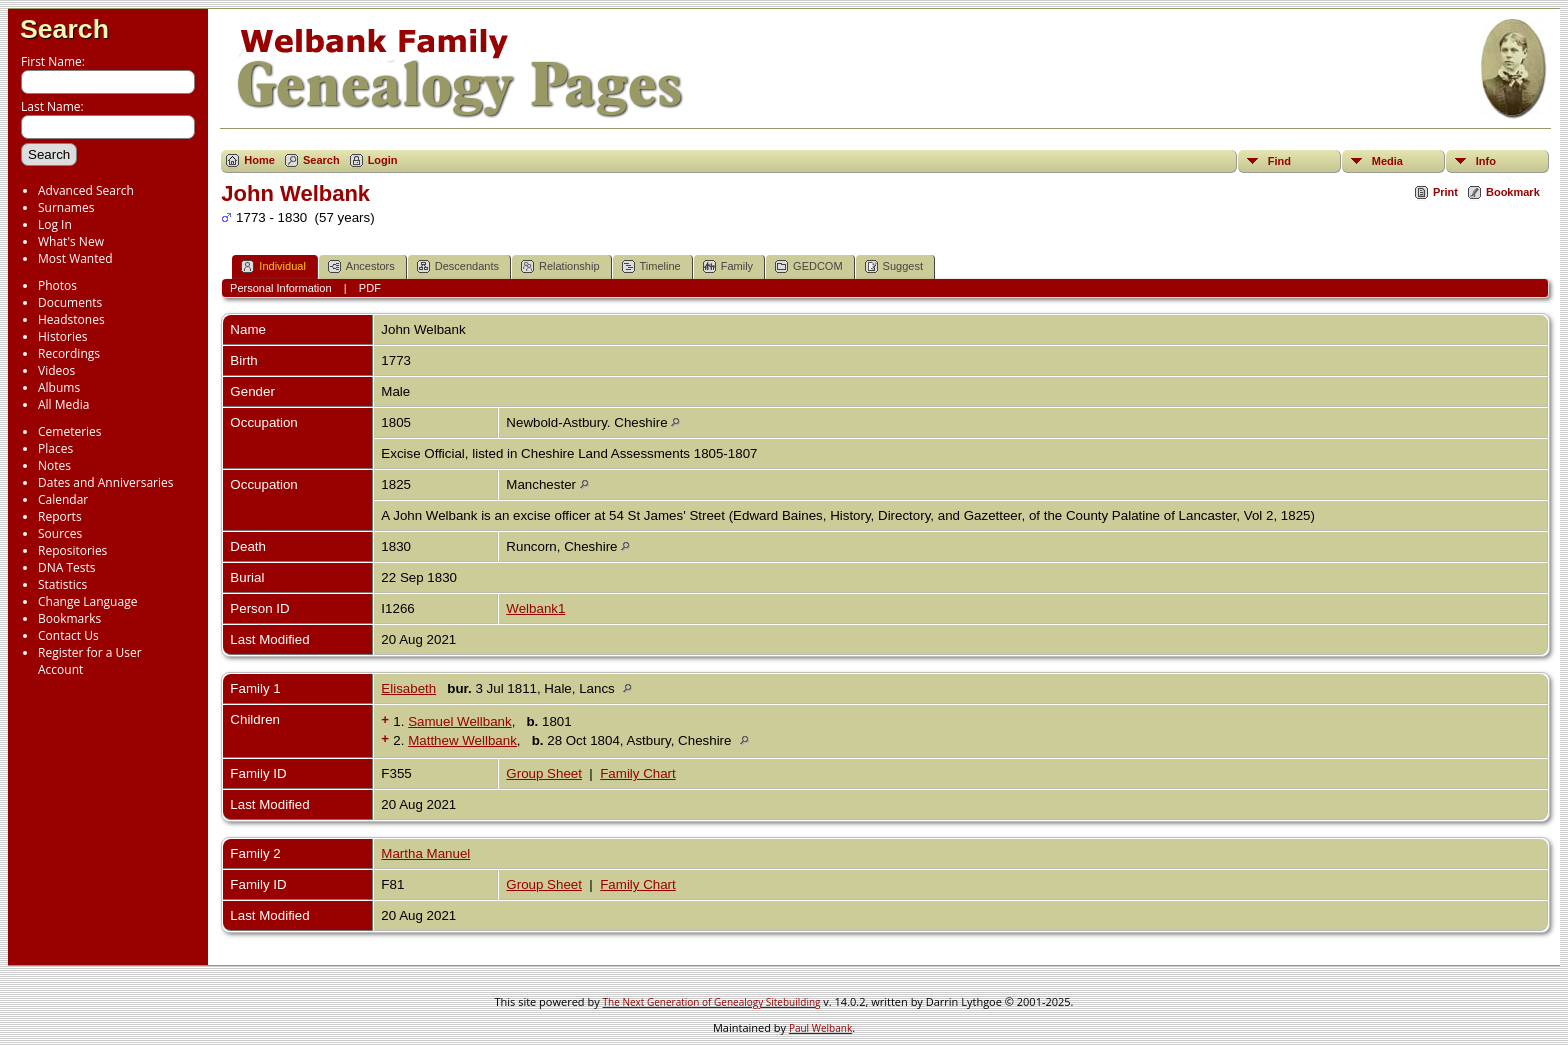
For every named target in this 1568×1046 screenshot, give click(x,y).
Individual (273, 266)
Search (64, 29)
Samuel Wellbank (459, 721)
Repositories (72, 550)
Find (1279, 161)
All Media (63, 404)
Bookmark (1513, 192)
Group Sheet (544, 773)
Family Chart (638, 773)
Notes (54, 465)
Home (259, 160)
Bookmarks (69, 618)
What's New (71, 241)
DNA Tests (67, 567)
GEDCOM (809, 266)
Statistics (62, 584)
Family (728, 266)
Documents (70, 302)
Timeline (651, 266)
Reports (60, 516)
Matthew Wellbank (462, 740)
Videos (56, 370)
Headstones (71, 319)
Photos (57, 285)
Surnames (66, 207)
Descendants (458, 266)
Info (1486, 161)
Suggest (894, 266)
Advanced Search (86, 190)
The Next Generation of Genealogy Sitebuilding (712, 1002)
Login (383, 160)
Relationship (560, 266)
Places (55, 448)
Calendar (63, 499)
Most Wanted (75, 258)
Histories (62, 336)
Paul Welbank (820, 1028)
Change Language (87, 601)
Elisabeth (408, 688)
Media (1387, 161)
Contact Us (68, 635)
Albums (59, 387)
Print (1445, 192)
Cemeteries (70, 431)
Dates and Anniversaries (105, 482)
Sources (60, 533)
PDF (370, 288)
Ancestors (361, 266)
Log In (55, 224)
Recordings (69, 353)
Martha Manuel (425, 853)
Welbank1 (535, 608)
